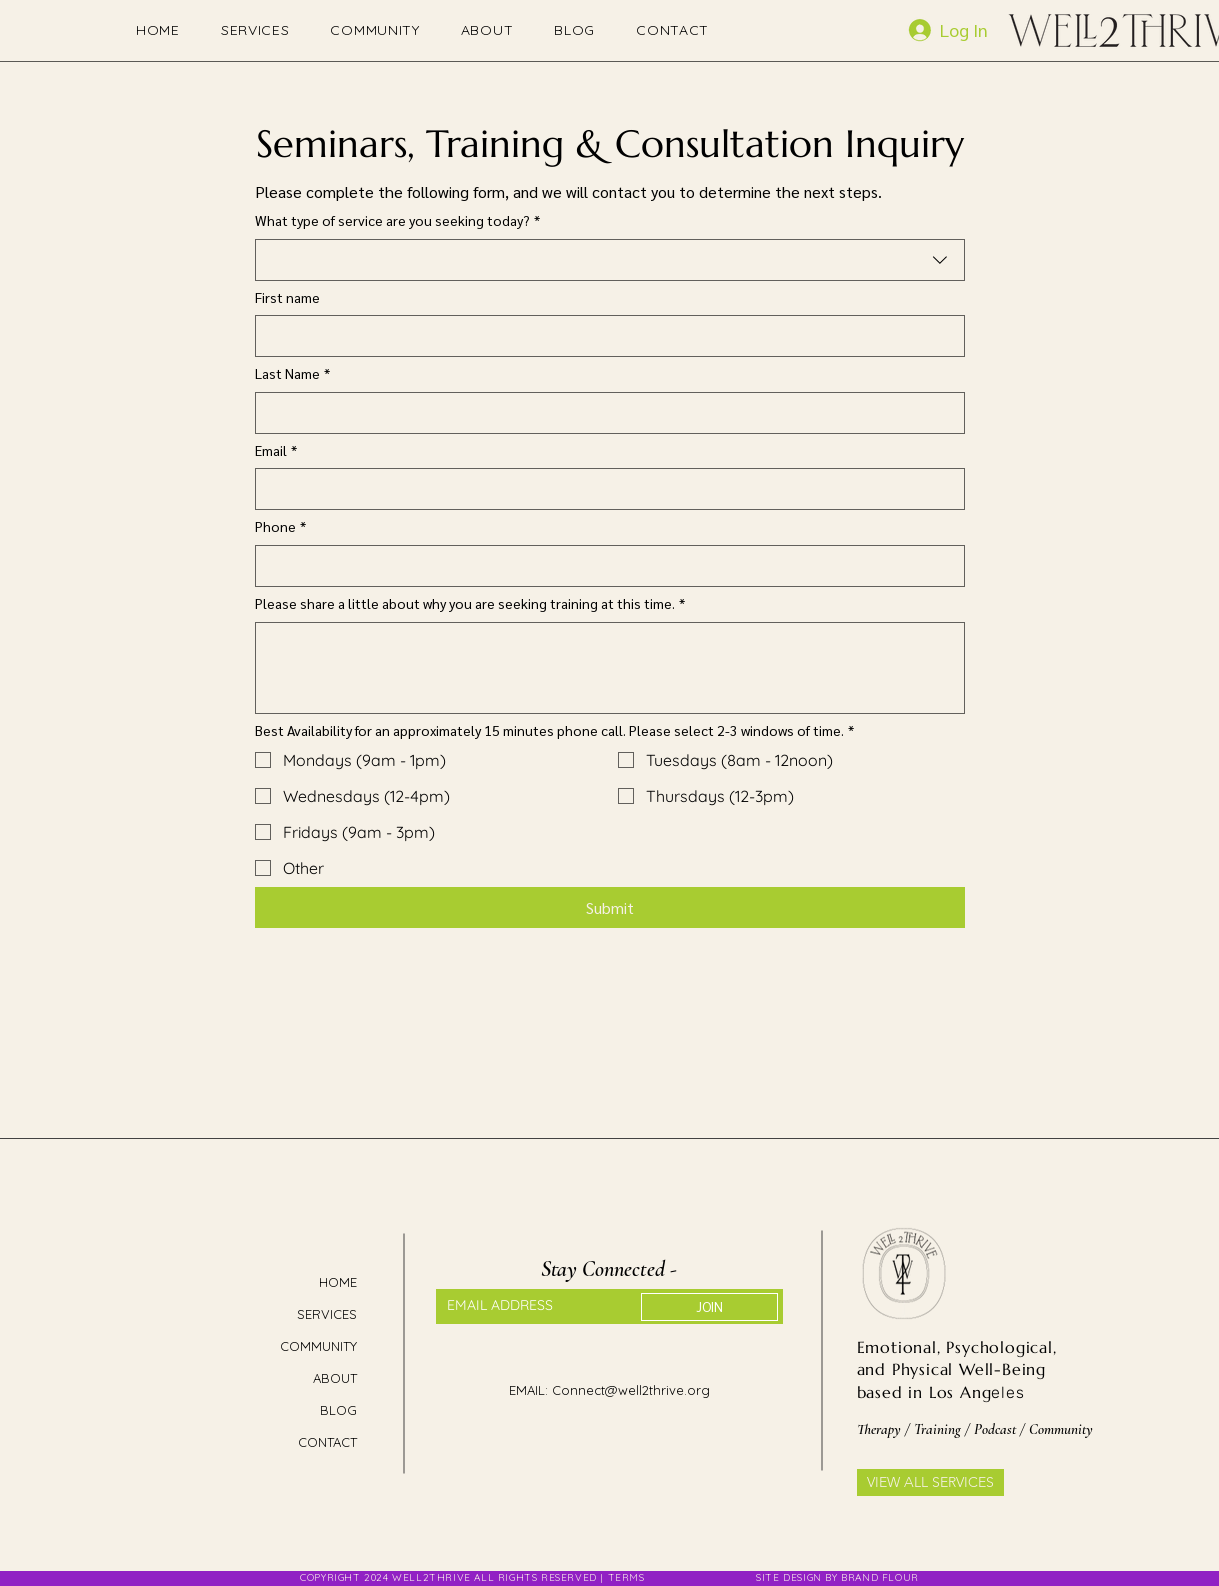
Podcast (997, 1429)
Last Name (292, 374)
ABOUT (335, 1378)
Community (1061, 1429)
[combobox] (610, 260)
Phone (280, 527)
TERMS (628, 1577)
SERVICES (327, 1314)
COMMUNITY (319, 1346)
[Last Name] (604, 413)
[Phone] (604, 566)
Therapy (881, 1429)
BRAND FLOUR (880, 1577)
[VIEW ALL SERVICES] (930, 1482)
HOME (338, 1282)
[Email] (604, 489)
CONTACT (327, 1442)
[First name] (604, 336)
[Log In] (964, 30)
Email (276, 451)
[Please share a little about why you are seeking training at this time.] (610, 668)
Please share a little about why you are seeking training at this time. (470, 604)
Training (937, 1429)
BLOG (338, 1410)
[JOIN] (709, 1307)
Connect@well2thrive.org (631, 1390)
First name (287, 297)
